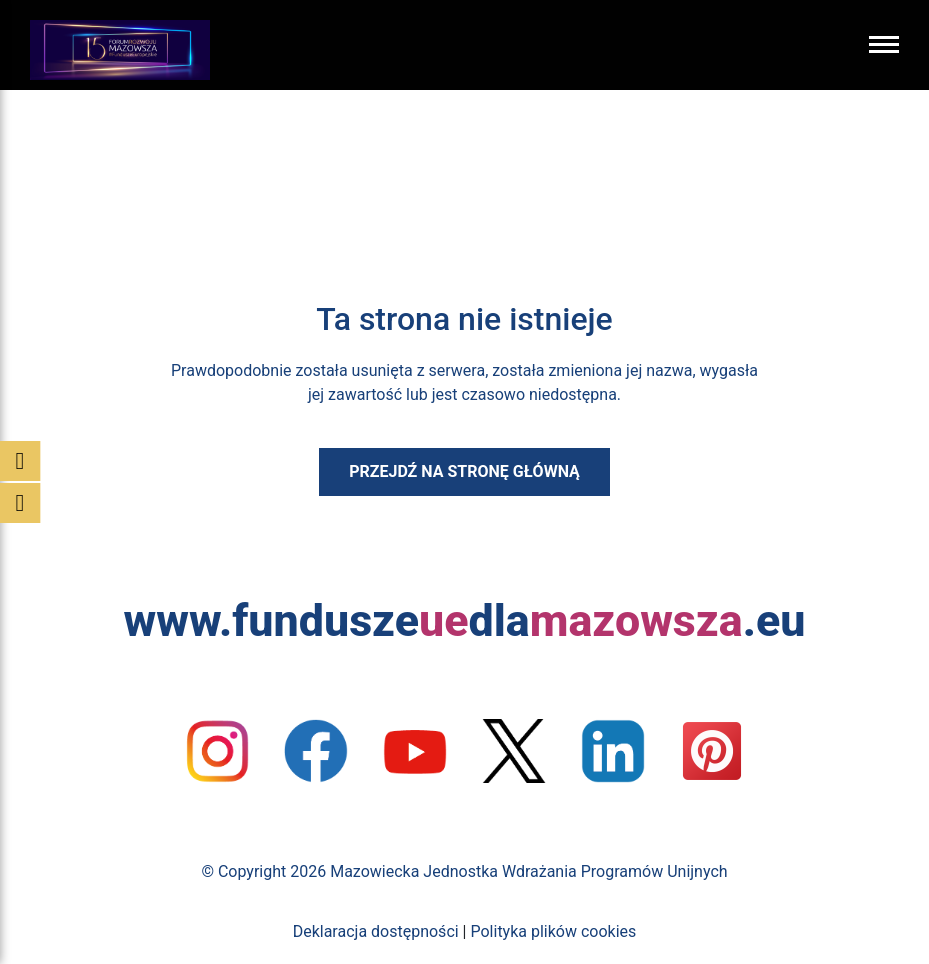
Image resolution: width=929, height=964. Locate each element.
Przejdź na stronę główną (464, 471)
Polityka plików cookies (553, 931)
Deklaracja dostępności (376, 931)
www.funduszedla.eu (465, 620)
